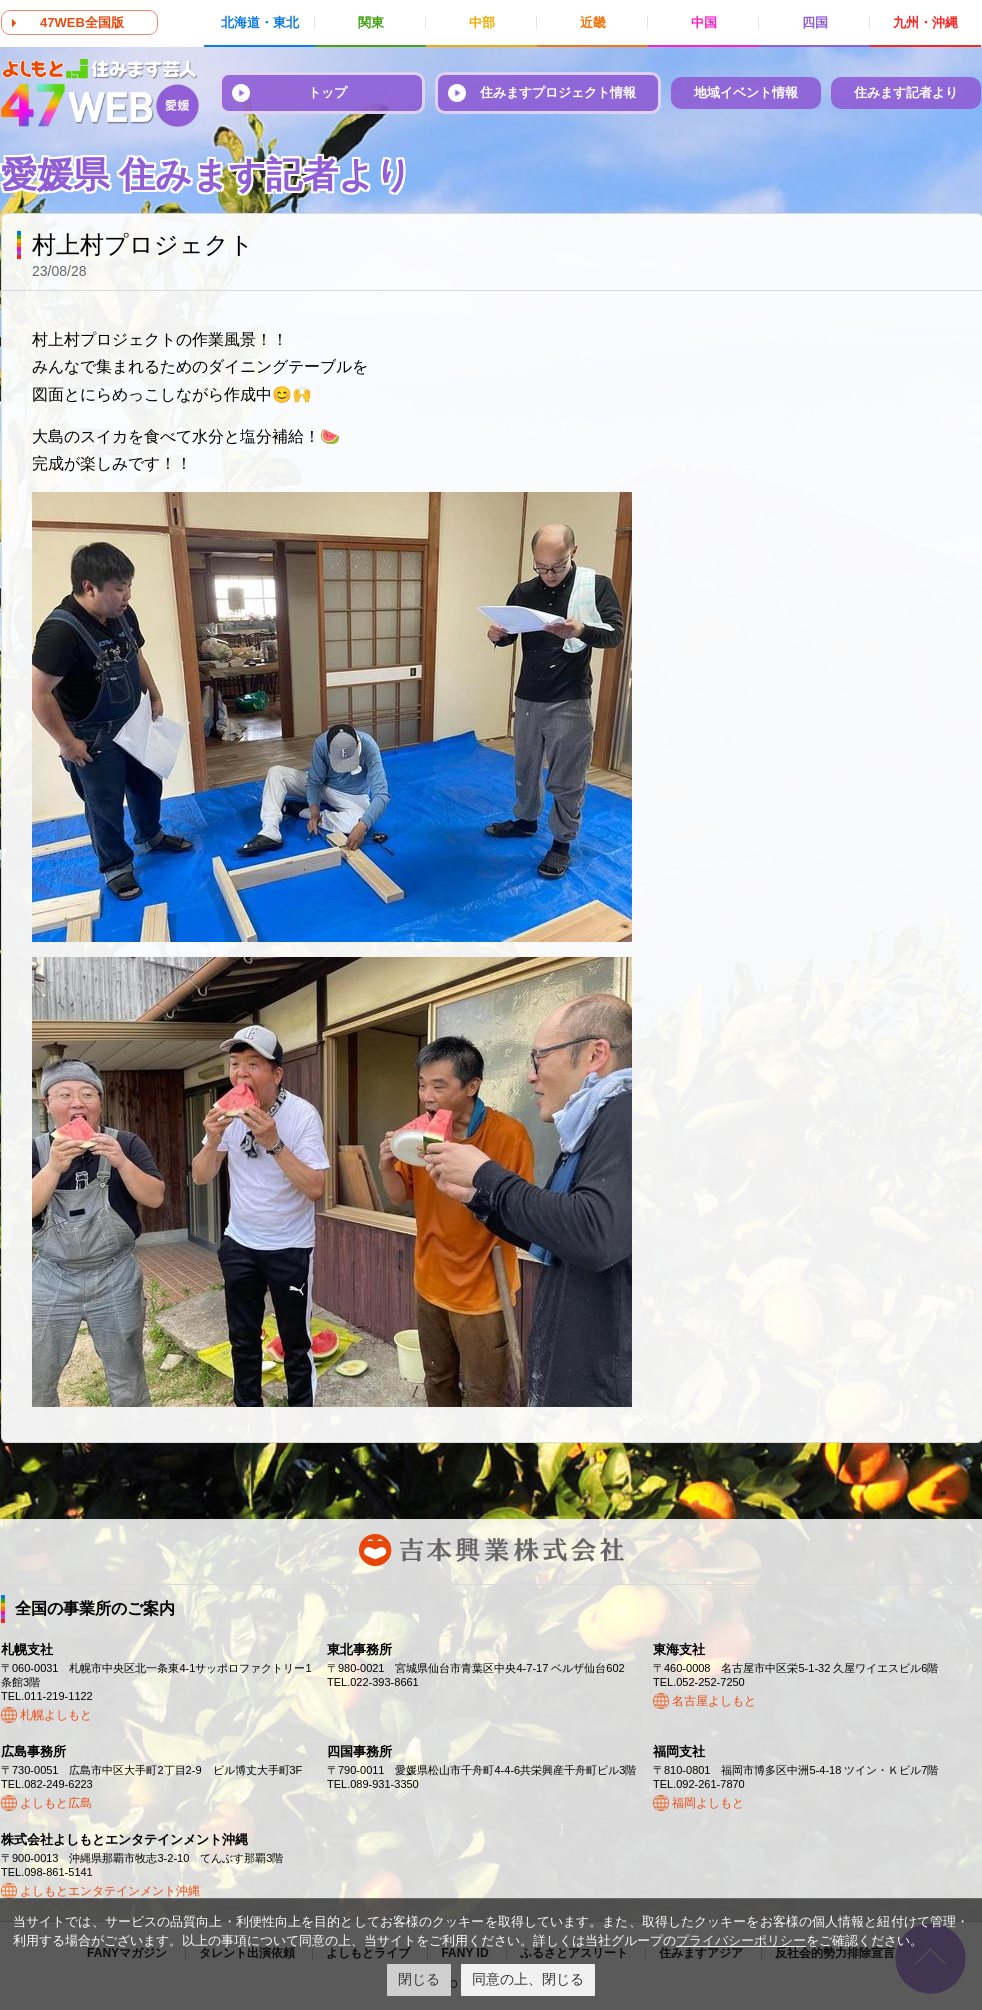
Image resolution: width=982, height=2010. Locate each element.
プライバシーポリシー (741, 1940)
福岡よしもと (708, 1803)
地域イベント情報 (746, 92)
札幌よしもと (56, 1715)
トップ (327, 92)
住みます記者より (906, 92)
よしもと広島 (56, 1803)
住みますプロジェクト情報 (558, 92)
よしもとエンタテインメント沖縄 (110, 1891)
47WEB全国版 (82, 22)
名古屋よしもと (714, 1701)
